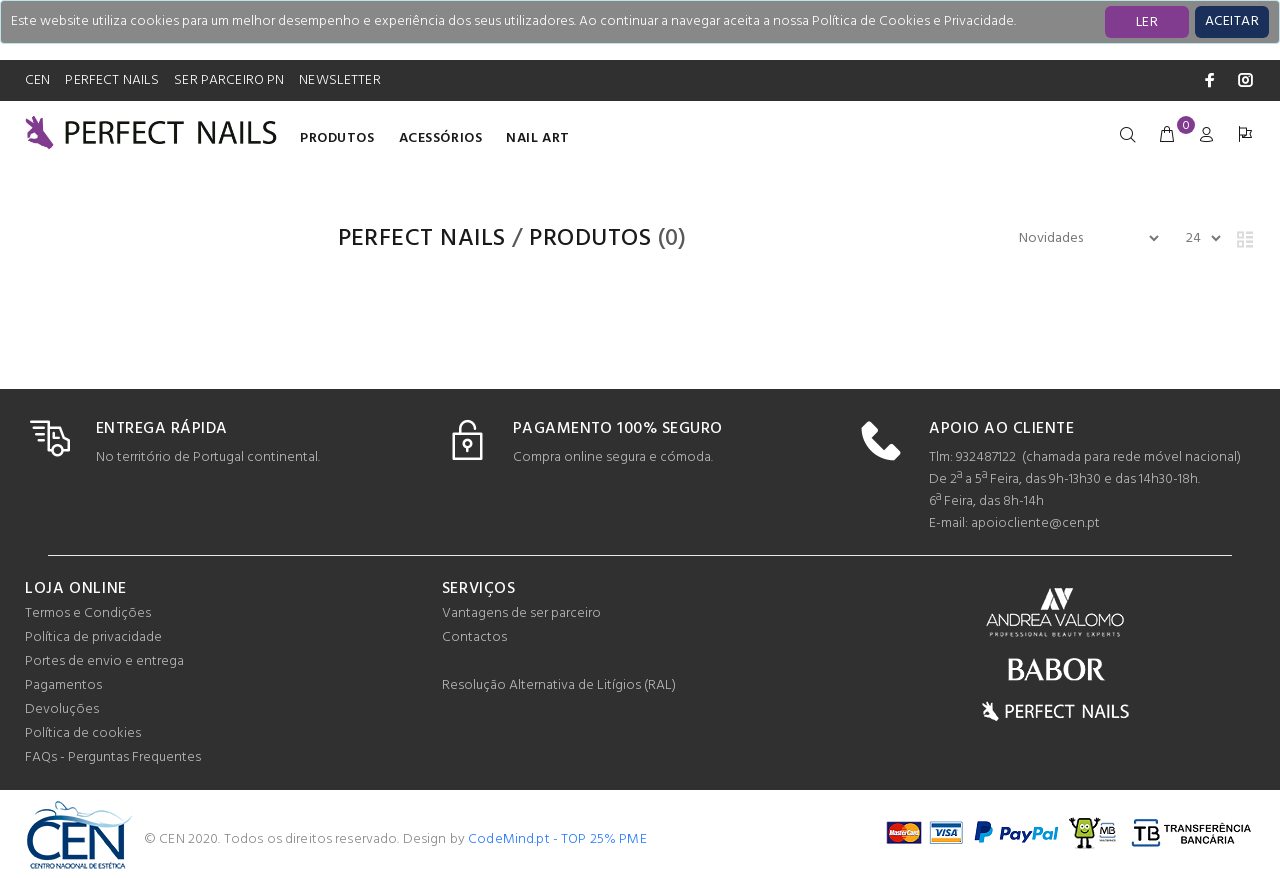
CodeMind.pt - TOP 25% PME (557, 839)
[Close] (1232, 22)
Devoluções (62, 709)
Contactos (474, 637)
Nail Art (537, 138)
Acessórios (441, 138)
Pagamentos (63, 685)
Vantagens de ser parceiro (521, 613)
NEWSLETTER (339, 80)
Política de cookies (83, 733)
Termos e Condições (88, 613)
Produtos (337, 138)
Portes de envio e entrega (104, 661)
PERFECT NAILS (112, 80)
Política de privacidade (93, 637)
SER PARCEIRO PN (229, 80)
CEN (37, 80)
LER (1147, 22)
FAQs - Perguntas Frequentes (113, 757)
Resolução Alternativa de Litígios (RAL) (559, 685)
